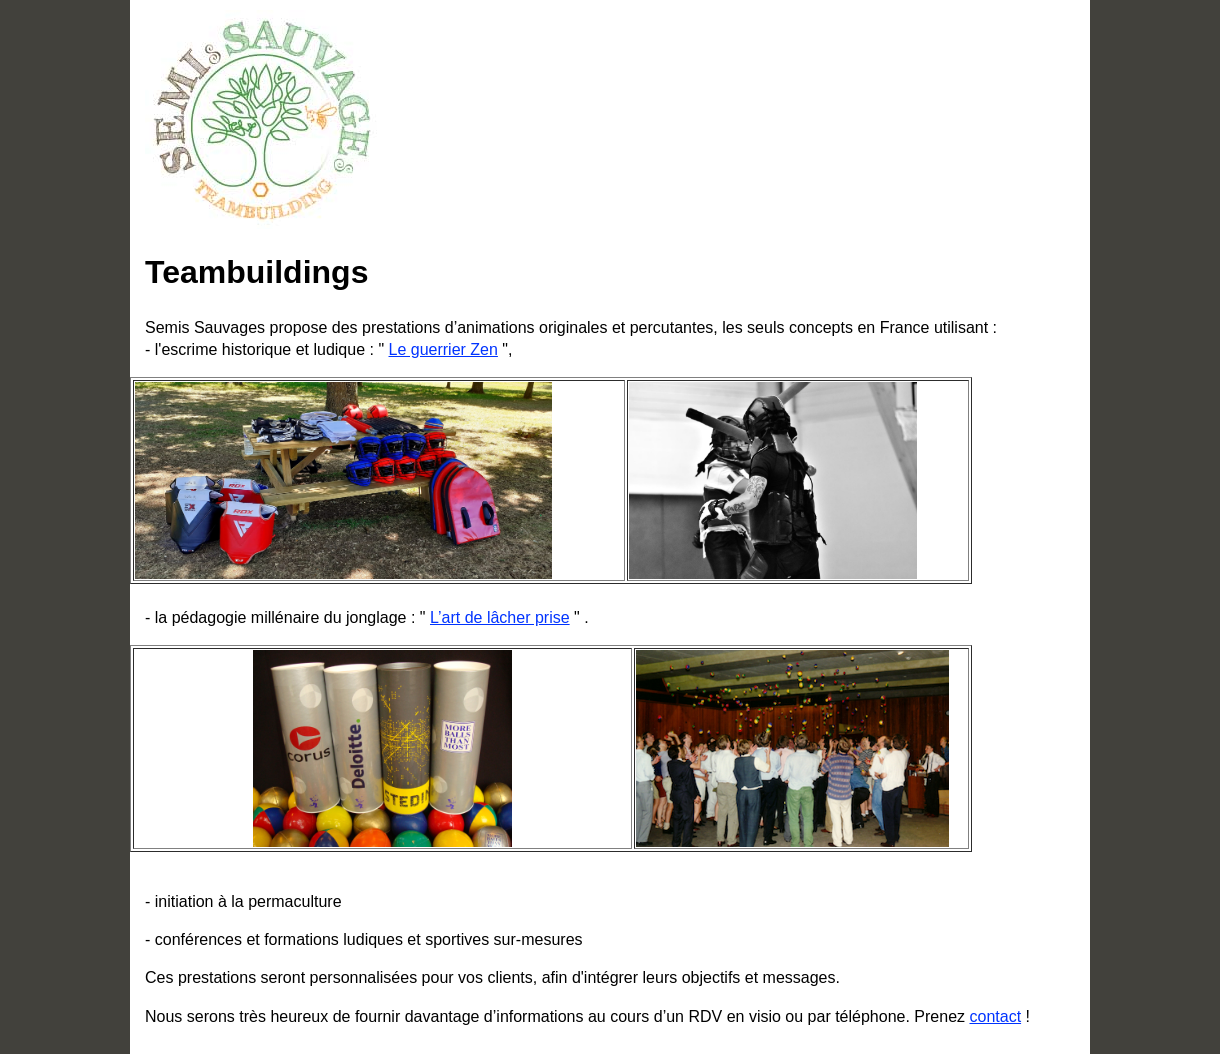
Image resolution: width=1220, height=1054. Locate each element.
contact (995, 1016)
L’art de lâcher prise (500, 617)
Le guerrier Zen (443, 349)
